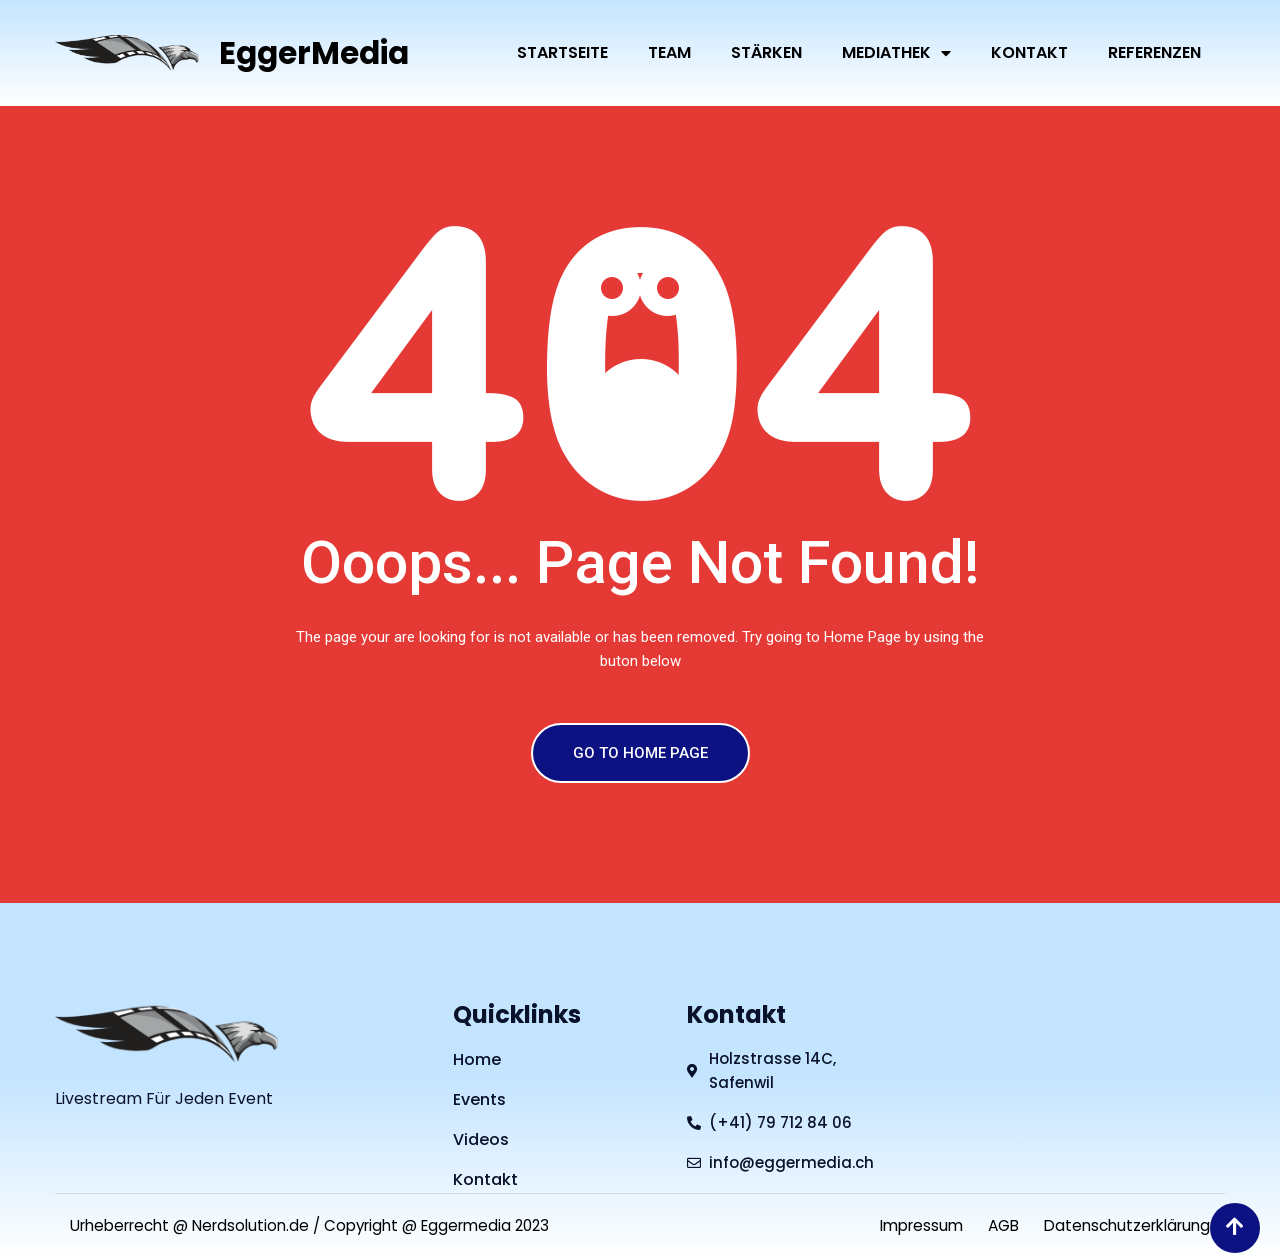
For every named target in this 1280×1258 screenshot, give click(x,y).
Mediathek (896, 53)
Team (669, 52)
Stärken (766, 52)
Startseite (562, 52)
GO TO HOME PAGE (640, 753)
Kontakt (1029, 52)
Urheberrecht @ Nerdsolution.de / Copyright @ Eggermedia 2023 (325, 1225)
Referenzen (1154, 52)
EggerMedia (317, 52)
